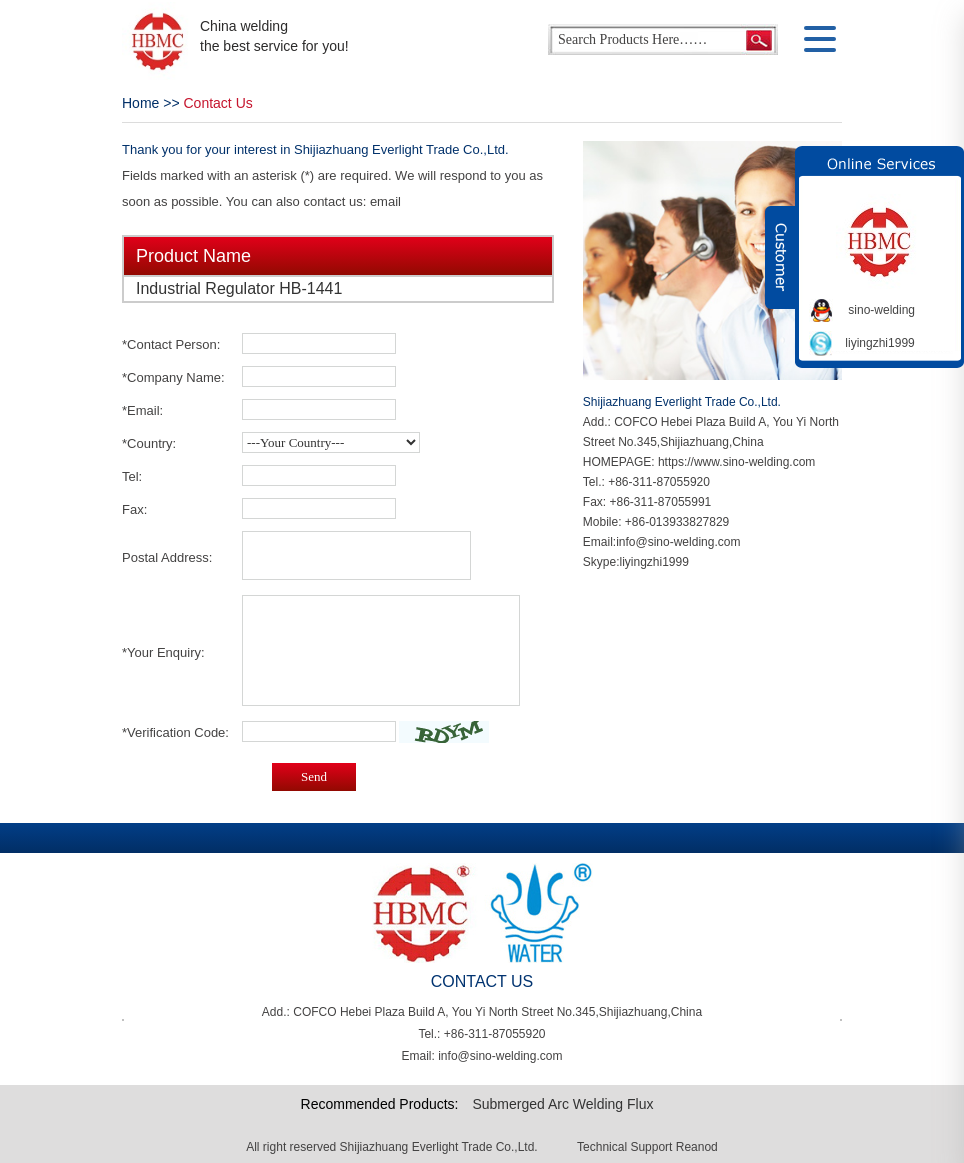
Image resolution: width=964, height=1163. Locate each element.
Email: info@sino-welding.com (482, 1056)
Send (314, 776)
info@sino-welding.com (678, 542)
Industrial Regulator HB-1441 (239, 288)
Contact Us (218, 103)
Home (140, 103)
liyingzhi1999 (654, 562)
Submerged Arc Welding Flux (562, 1104)
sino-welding (881, 310)
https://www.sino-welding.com (736, 462)
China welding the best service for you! (274, 36)
